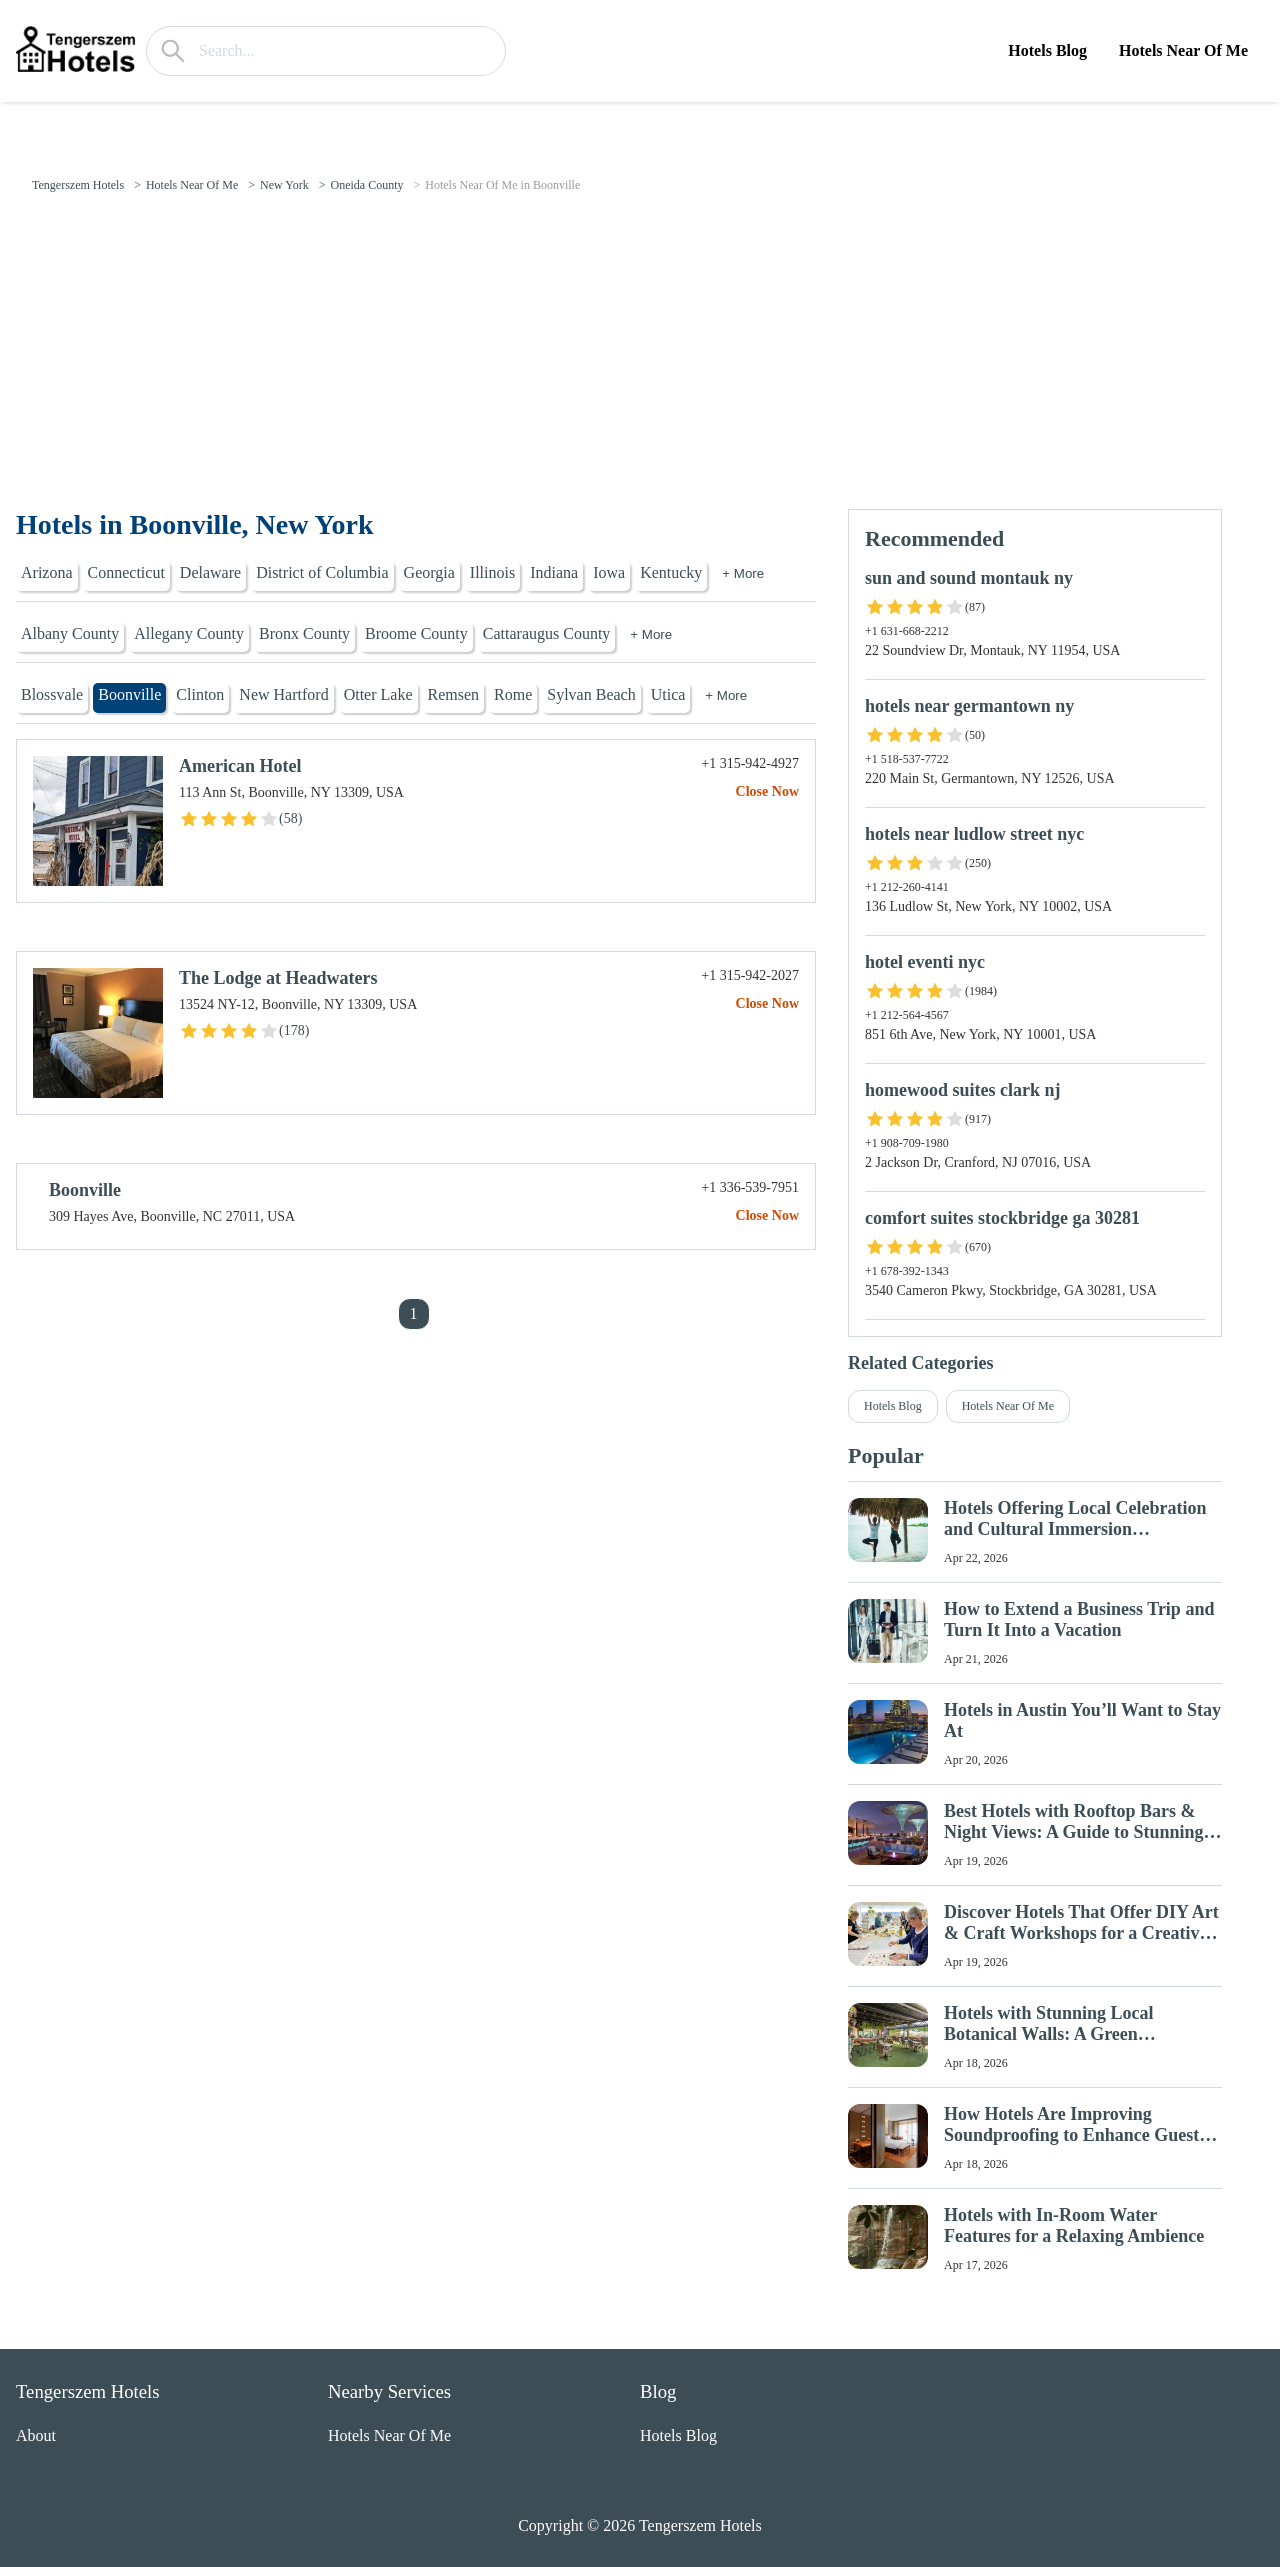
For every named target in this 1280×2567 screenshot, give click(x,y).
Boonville (129, 694)
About (36, 2435)
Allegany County (189, 633)
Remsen (454, 694)
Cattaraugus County (547, 633)
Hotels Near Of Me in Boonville (502, 185)
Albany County (70, 633)
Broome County (416, 633)
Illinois (492, 572)
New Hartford (283, 694)
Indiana (554, 572)
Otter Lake (378, 694)
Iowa (609, 572)
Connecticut (126, 572)
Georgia (429, 572)
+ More (743, 573)
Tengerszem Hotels (78, 185)
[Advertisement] (640, 359)
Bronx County (304, 633)
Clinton (200, 694)
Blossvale (52, 694)
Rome (513, 694)
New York (284, 185)
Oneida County (366, 185)
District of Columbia (322, 572)
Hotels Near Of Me (1183, 50)
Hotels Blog (1047, 50)
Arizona (47, 572)
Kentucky (671, 572)
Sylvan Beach (591, 694)
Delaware (210, 572)
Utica (668, 694)
